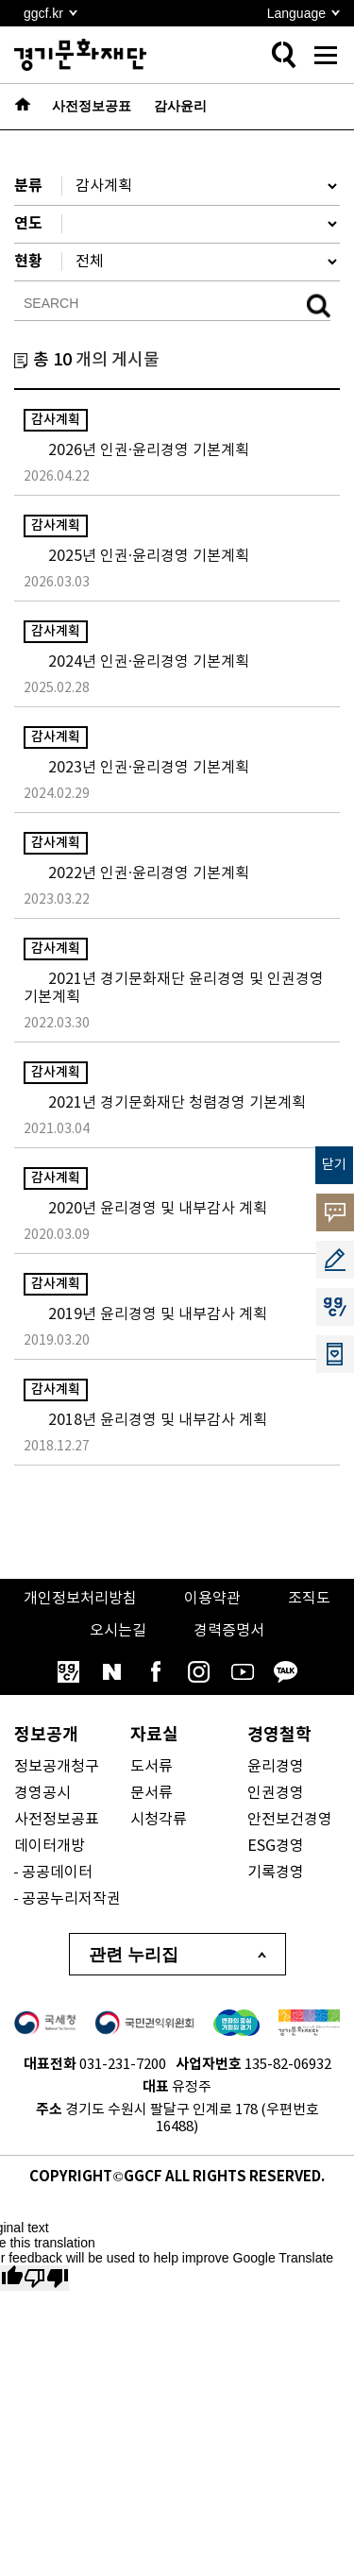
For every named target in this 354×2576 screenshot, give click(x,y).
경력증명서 (229, 1630)
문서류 (151, 1793)
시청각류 (158, 1819)
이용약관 (212, 1598)
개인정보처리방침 (80, 1598)
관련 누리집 (133, 1954)
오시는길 (118, 1630)
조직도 (309, 1598)
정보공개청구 (56, 1766)
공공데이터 (57, 1872)
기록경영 (275, 1872)
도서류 (151, 1766)
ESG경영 (275, 1846)
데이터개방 (49, 1846)
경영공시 (42, 1793)
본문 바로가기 (0, 0)
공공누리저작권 (71, 1898)
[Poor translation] (46, 2278)
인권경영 (275, 1793)
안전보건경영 (289, 1819)
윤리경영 (275, 1766)
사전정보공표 (56, 1819)
